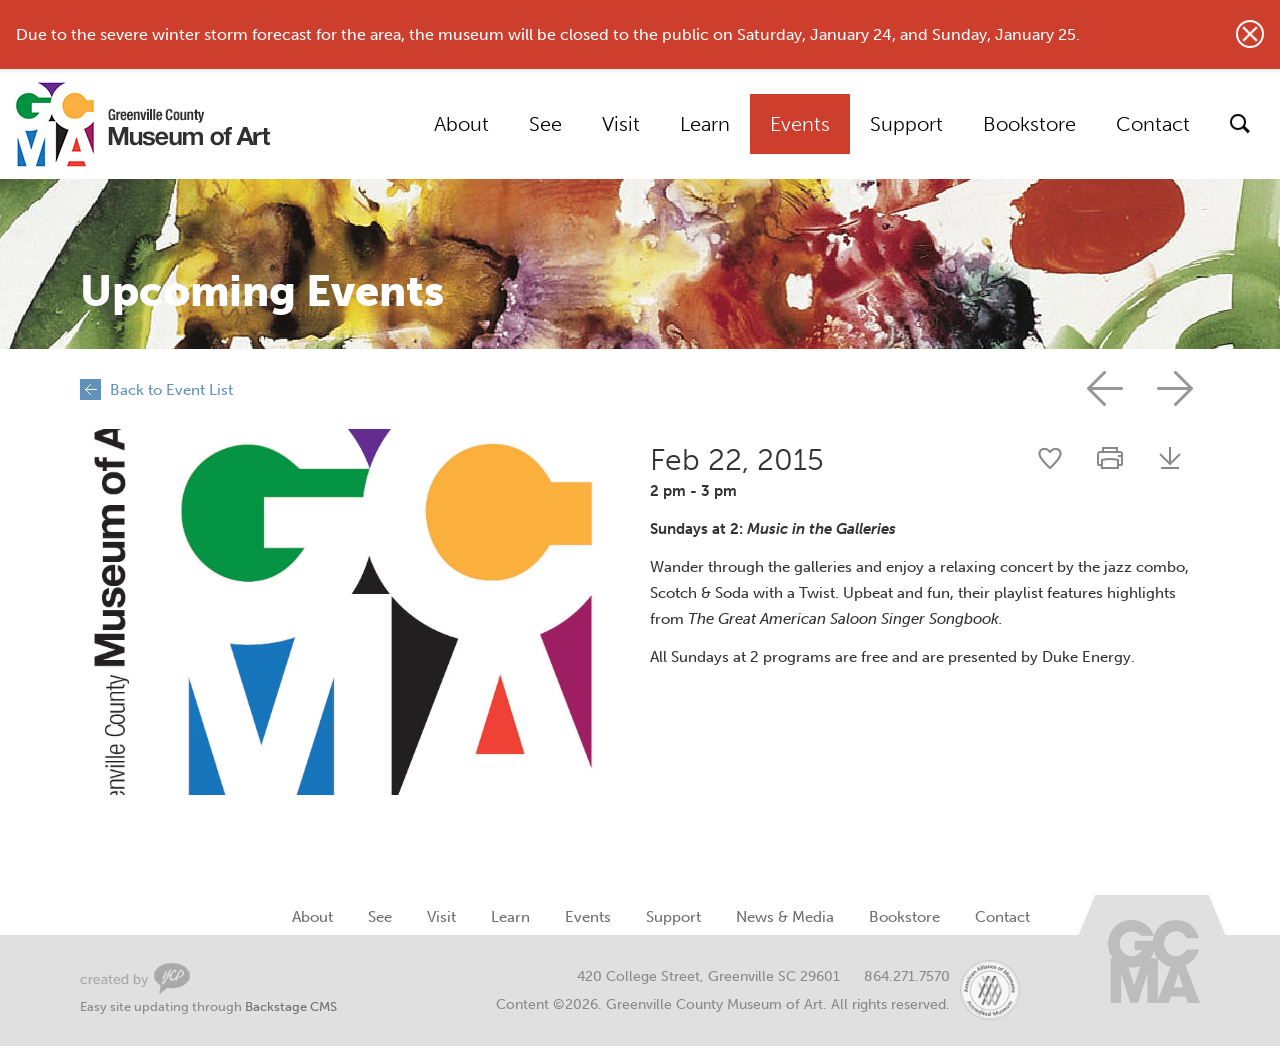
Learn (705, 124)
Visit (621, 124)
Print (1110, 458)
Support (906, 124)
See (545, 124)
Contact (1153, 124)
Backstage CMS (291, 1006)
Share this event (1050, 458)
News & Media (785, 917)
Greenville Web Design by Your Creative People (135, 978)
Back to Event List (171, 390)
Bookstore (1029, 124)
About (461, 124)
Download (1170, 458)
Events (800, 124)
